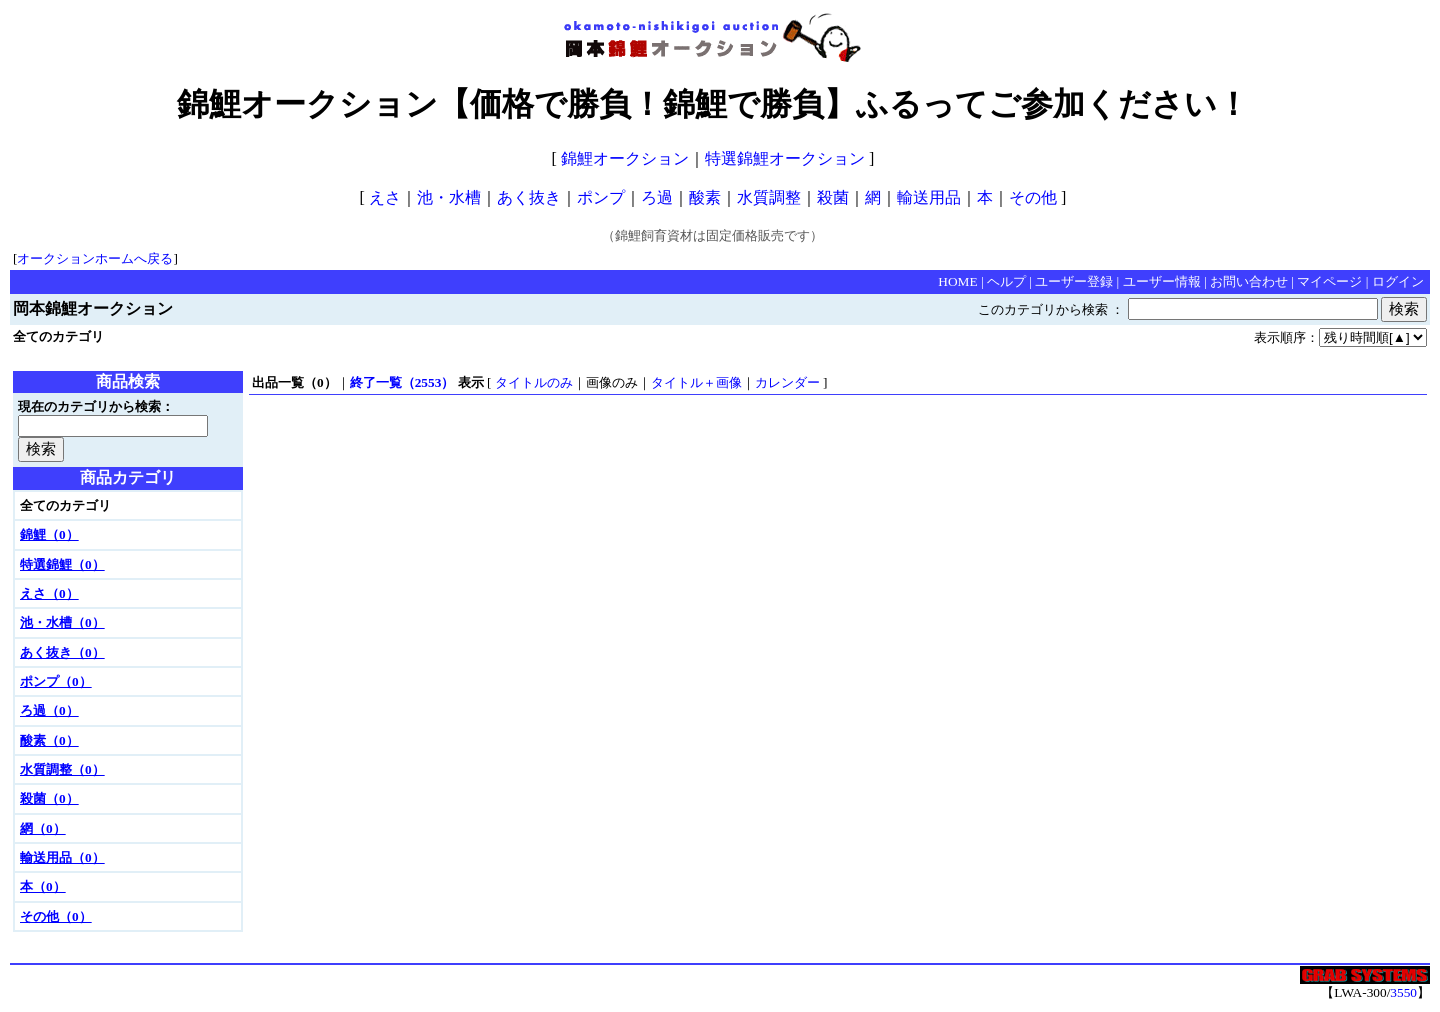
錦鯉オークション (625, 158)
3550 (1403, 992)
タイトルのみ (534, 382)
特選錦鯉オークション (785, 158)
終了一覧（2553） (402, 382)
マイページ (1329, 281)
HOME (957, 281)
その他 (1033, 197)
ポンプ (601, 197)
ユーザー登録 (1074, 281)
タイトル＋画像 (696, 382)
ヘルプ (1006, 281)
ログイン (1398, 281)
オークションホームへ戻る (95, 258)
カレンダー (787, 382)
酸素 (705, 197)
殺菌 (833, 197)
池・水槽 (449, 197)
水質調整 (769, 197)
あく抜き (529, 197)
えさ (385, 197)
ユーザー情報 (1162, 281)
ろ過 (657, 197)
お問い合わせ (1249, 281)
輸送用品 (929, 197)
